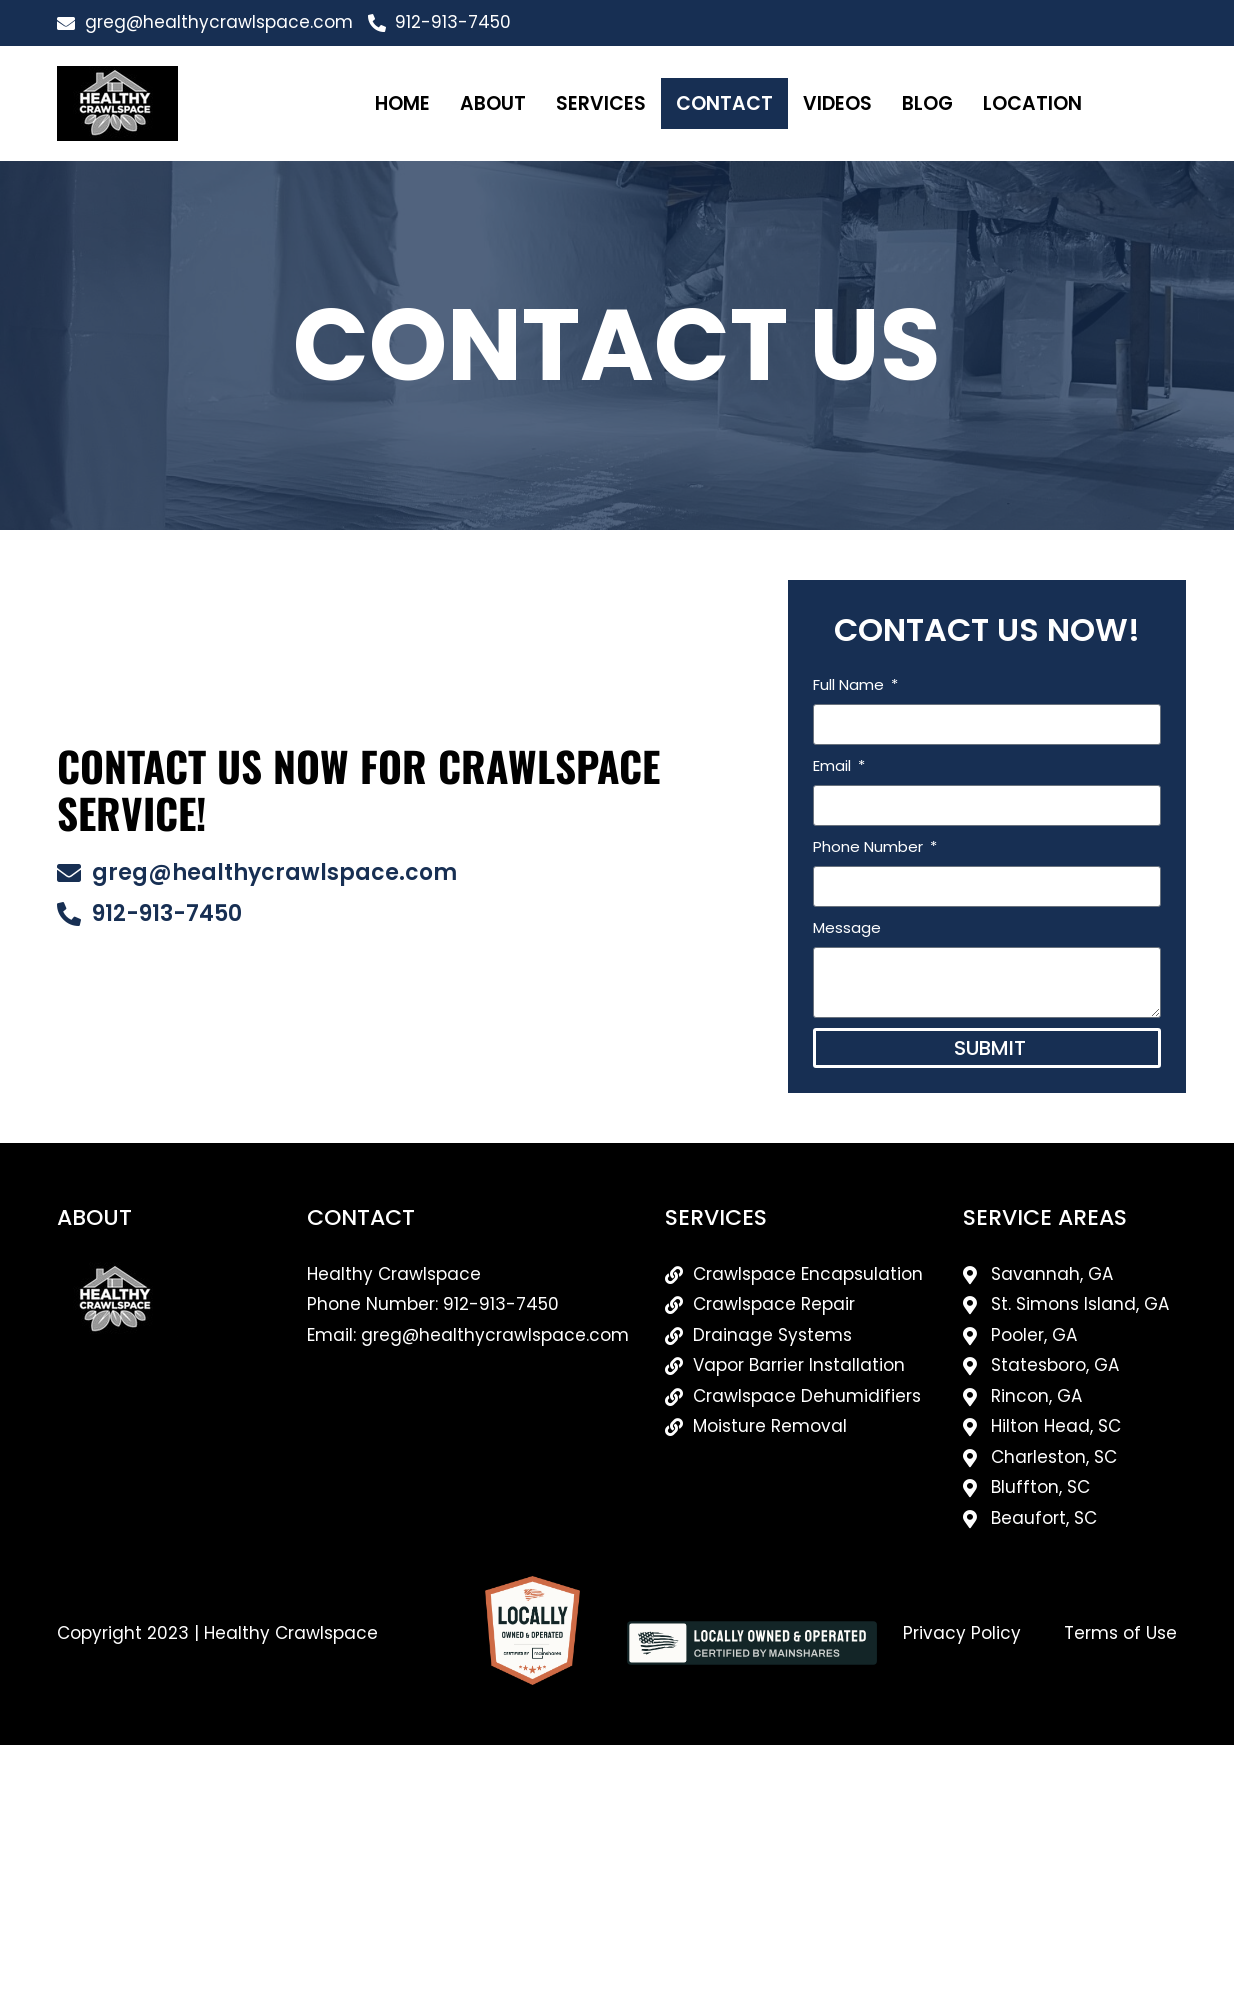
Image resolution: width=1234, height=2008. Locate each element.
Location (1032, 103)
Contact (724, 103)
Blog (927, 103)
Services (601, 103)
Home (402, 103)
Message (860, 927)
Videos (837, 103)
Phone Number (883, 846)
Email (847, 765)
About (493, 103)
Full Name (863, 684)
